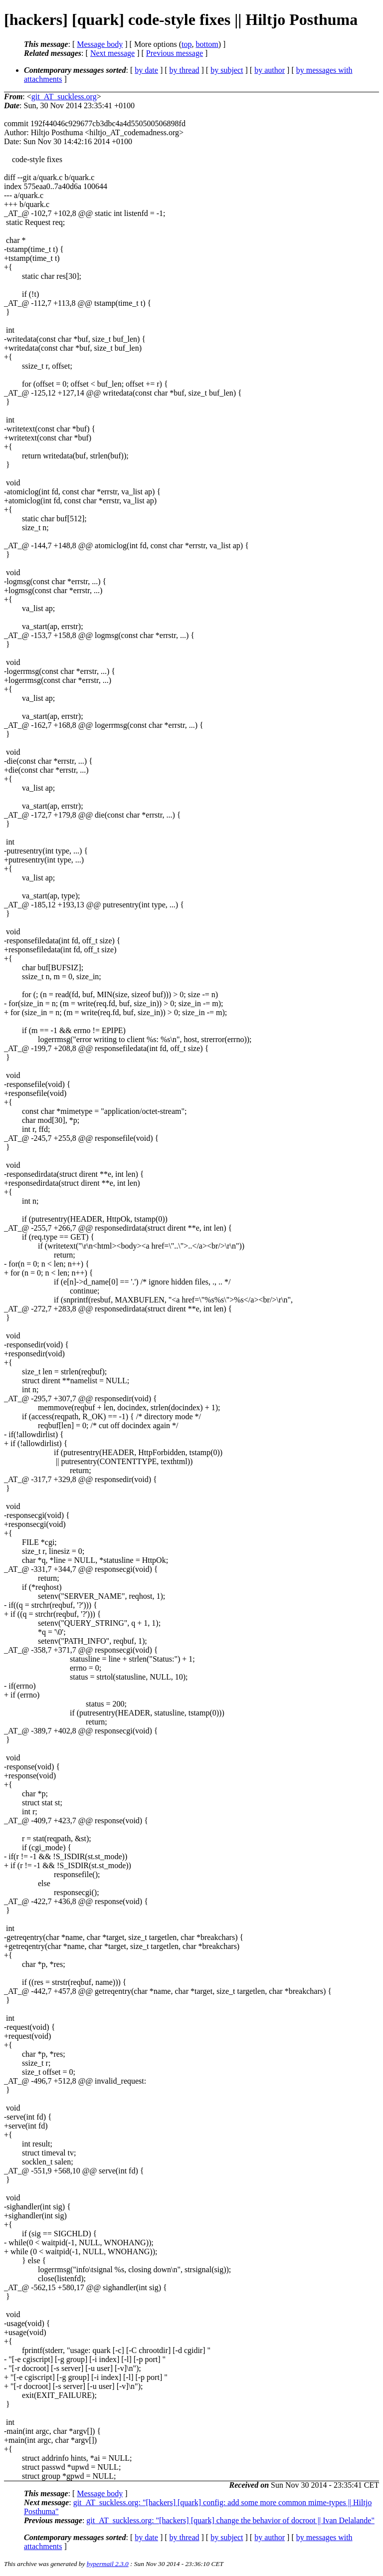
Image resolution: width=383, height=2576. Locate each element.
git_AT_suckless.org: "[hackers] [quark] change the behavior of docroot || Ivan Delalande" (230, 2520)
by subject (226, 70)
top (187, 44)
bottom (206, 44)
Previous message (174, 53)
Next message (112, 53)
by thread (184, 70)
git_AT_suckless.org (64, 96)
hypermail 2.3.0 (108, 2564)
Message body (100, 44)
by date (146, 70)
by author (269, 70)
